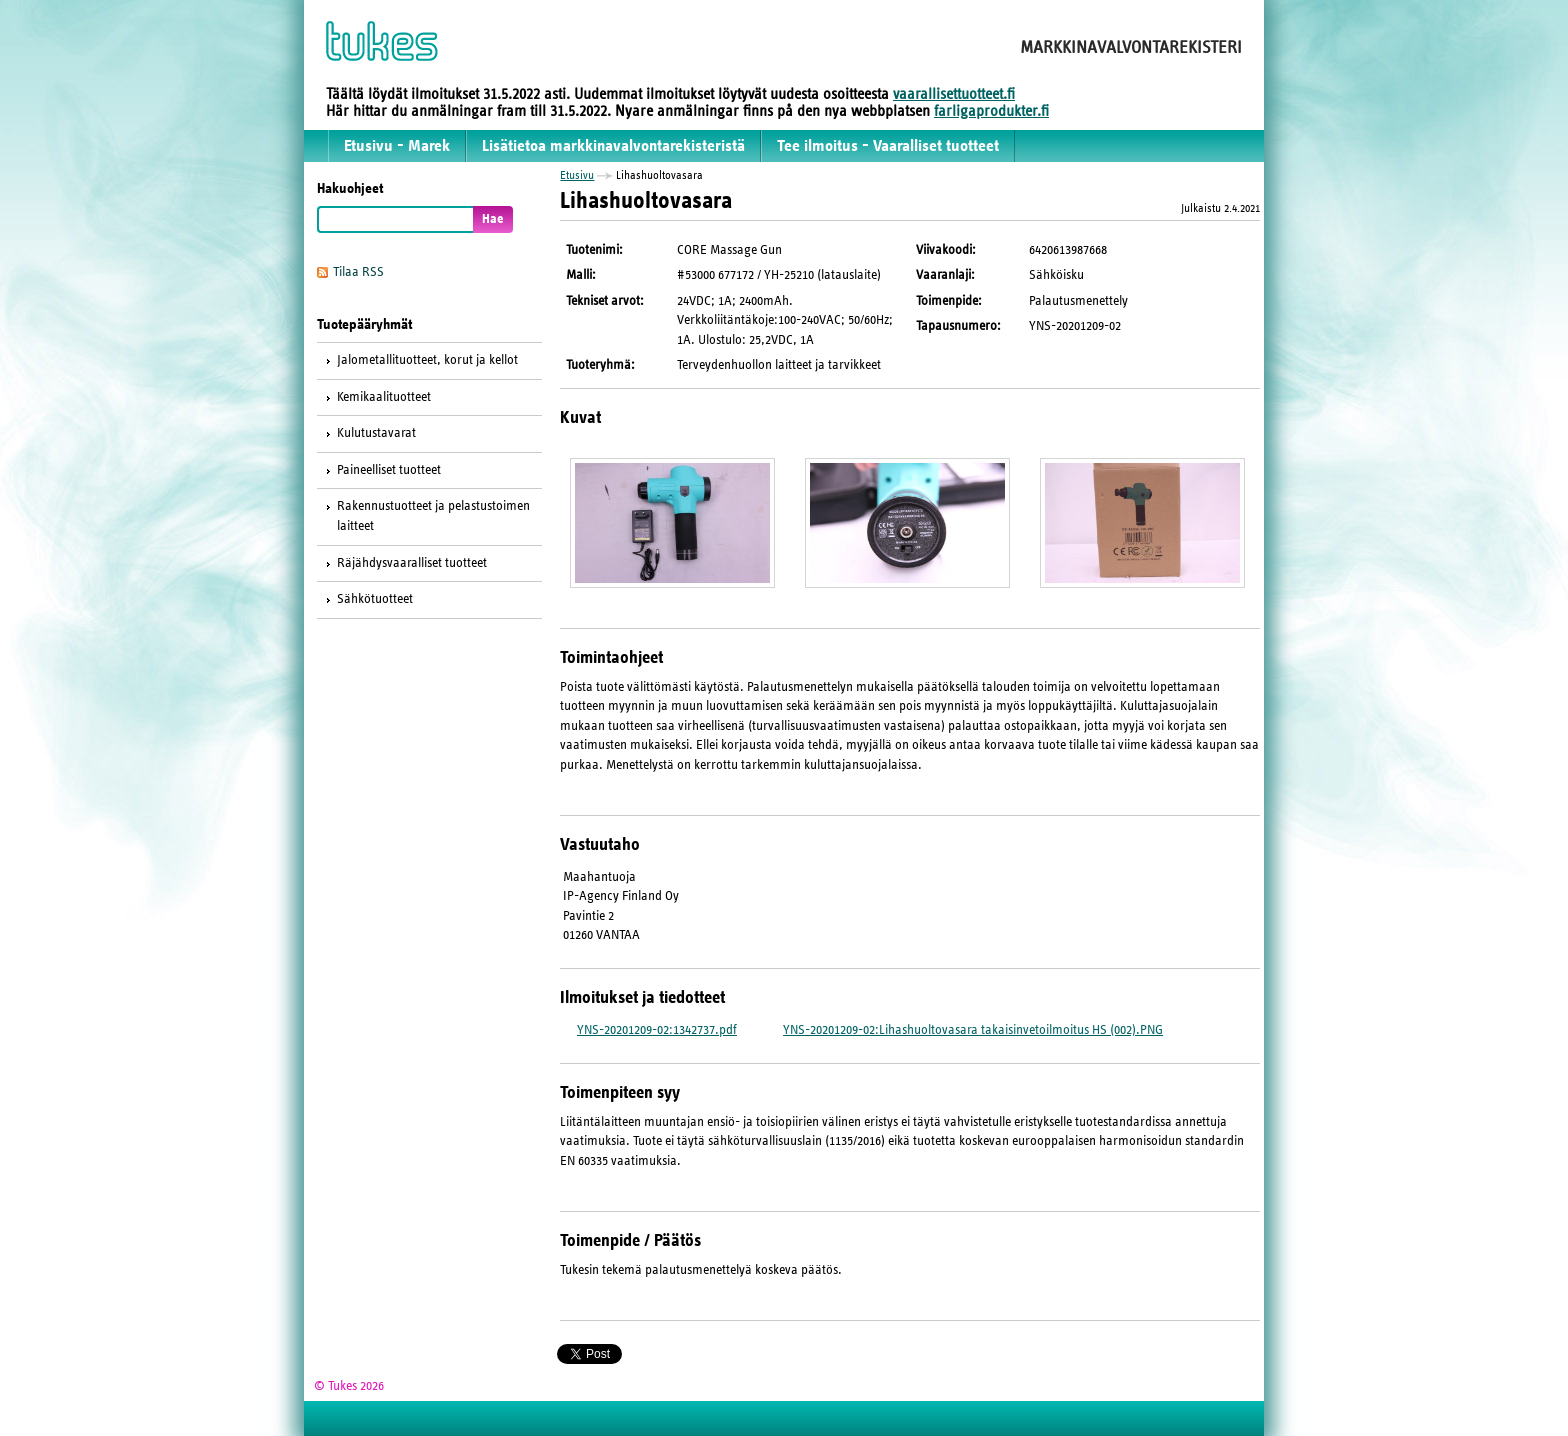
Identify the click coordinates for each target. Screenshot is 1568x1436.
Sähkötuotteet (375, 599)
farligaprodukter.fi (991, 111)
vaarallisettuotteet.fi (954, 94)
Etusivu (577, 175)
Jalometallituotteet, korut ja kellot (427, 360)
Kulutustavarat (376, 433)
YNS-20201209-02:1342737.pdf (657, 1030)
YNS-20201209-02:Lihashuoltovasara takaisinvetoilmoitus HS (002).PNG (973, 1030)
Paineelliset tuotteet (389, 470)
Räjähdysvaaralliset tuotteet (412, 563)
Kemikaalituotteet (384, 397)
